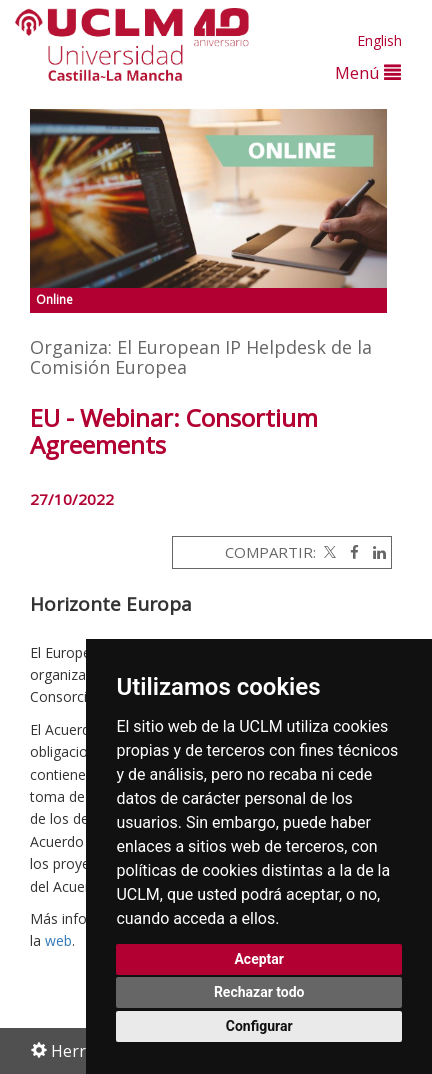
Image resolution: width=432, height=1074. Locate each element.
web (58, 940)
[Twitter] (328, 552)
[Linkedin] (374, 552)
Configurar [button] (259, 1026)
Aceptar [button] (259, 959)
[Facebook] (349, 552)
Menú (368, 72)
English (379, 40)
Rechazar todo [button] (259, 992)
